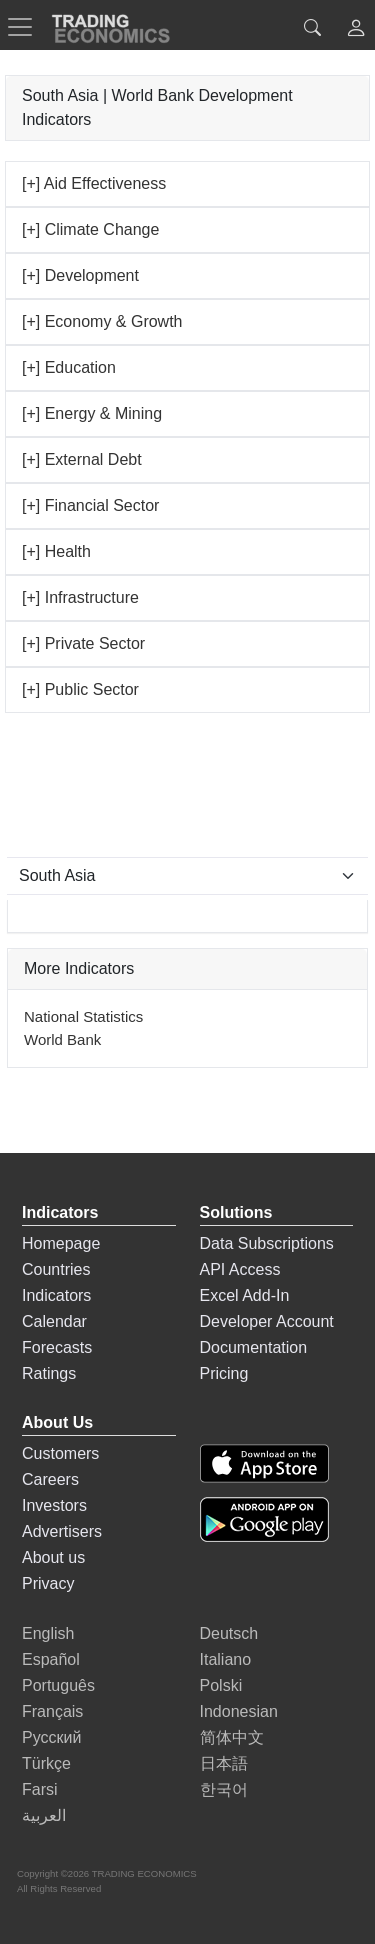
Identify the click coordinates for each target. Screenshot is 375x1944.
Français (52, 1711)
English (48, 1633)
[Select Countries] (187, 876)
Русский (51, 1737)
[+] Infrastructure (80, 597)
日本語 (224, 1763)
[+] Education (69, 367)
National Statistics (83, 1016)
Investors (54, 1505)
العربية (44, 1815)
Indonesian (239, 1711)
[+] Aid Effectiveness (94, 183)
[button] (356, 30)
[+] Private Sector (83, 643)
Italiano (226, 1659)
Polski (221, 1685)
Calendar (54, 1321)
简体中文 (232, 1737)
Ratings (49, 1373)
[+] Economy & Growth (102, 321)
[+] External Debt (82, 459)
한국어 (224, 1789)
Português (58, 1685)
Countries (56, 1269)
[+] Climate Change (90, 229)
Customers (60, 1453)
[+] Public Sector (80, 689)
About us (53, 1557)
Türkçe (46, 1763)
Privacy (48, 1583)
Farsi (40, 1789)
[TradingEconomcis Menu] (26, 27)
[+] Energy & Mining (92, 413)
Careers (50, 1479)
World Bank (62, 1039)
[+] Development (80, 275)
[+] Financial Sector (90, 505)
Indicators (56, 1295)
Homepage (61, 1243)
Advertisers (62, 1531)
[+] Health (56, 551)
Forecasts (57, 1347)
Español (51, 1659)
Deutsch (229, 1633)
